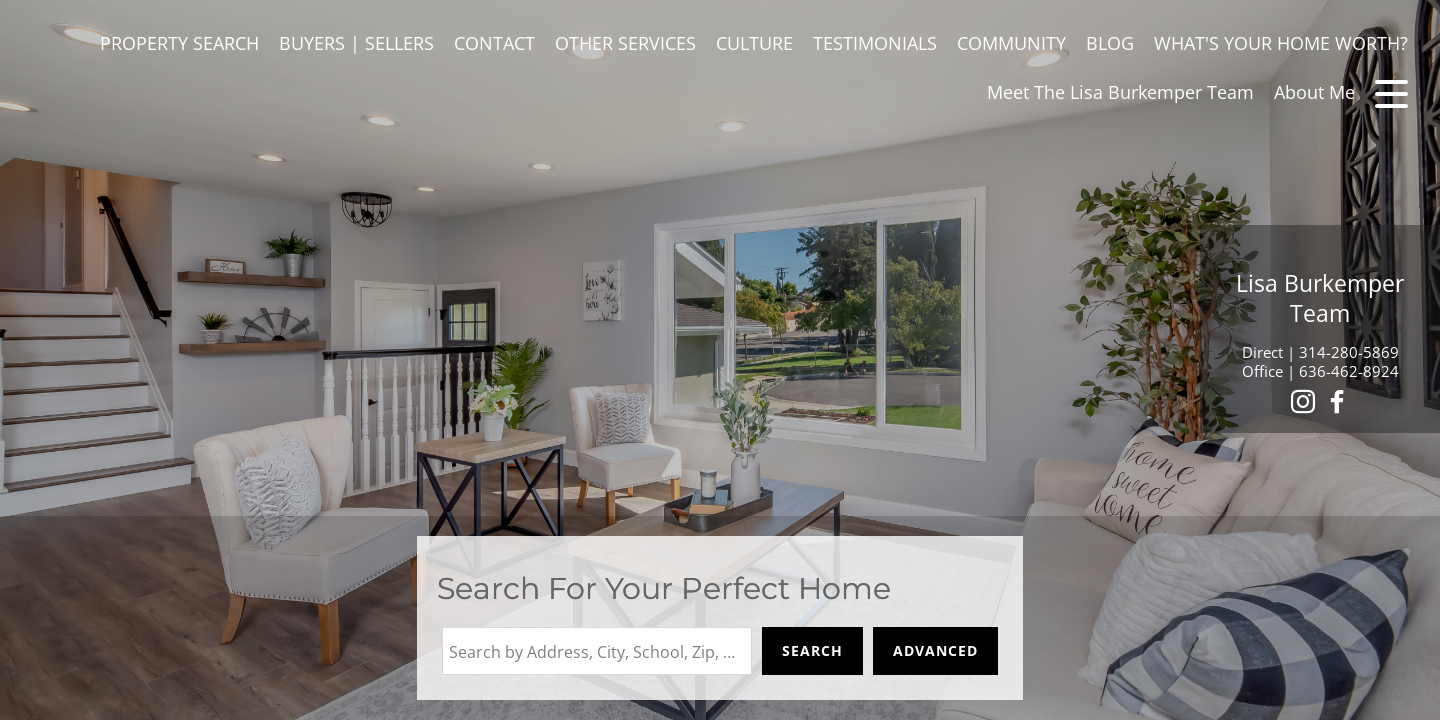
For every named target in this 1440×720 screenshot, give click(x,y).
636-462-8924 (1349, 371)
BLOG (1110, 43)
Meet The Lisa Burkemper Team (1120, 92)
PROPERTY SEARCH (179, 43)
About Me (1314, 92)
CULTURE (754, 43)
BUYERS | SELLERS (356, 43)
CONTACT (494, 43)
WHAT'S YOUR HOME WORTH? (1281, 43)
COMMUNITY (1011, 43)
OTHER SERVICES (625, 43)
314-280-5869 (1349, 352)
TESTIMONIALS (875, 43)
